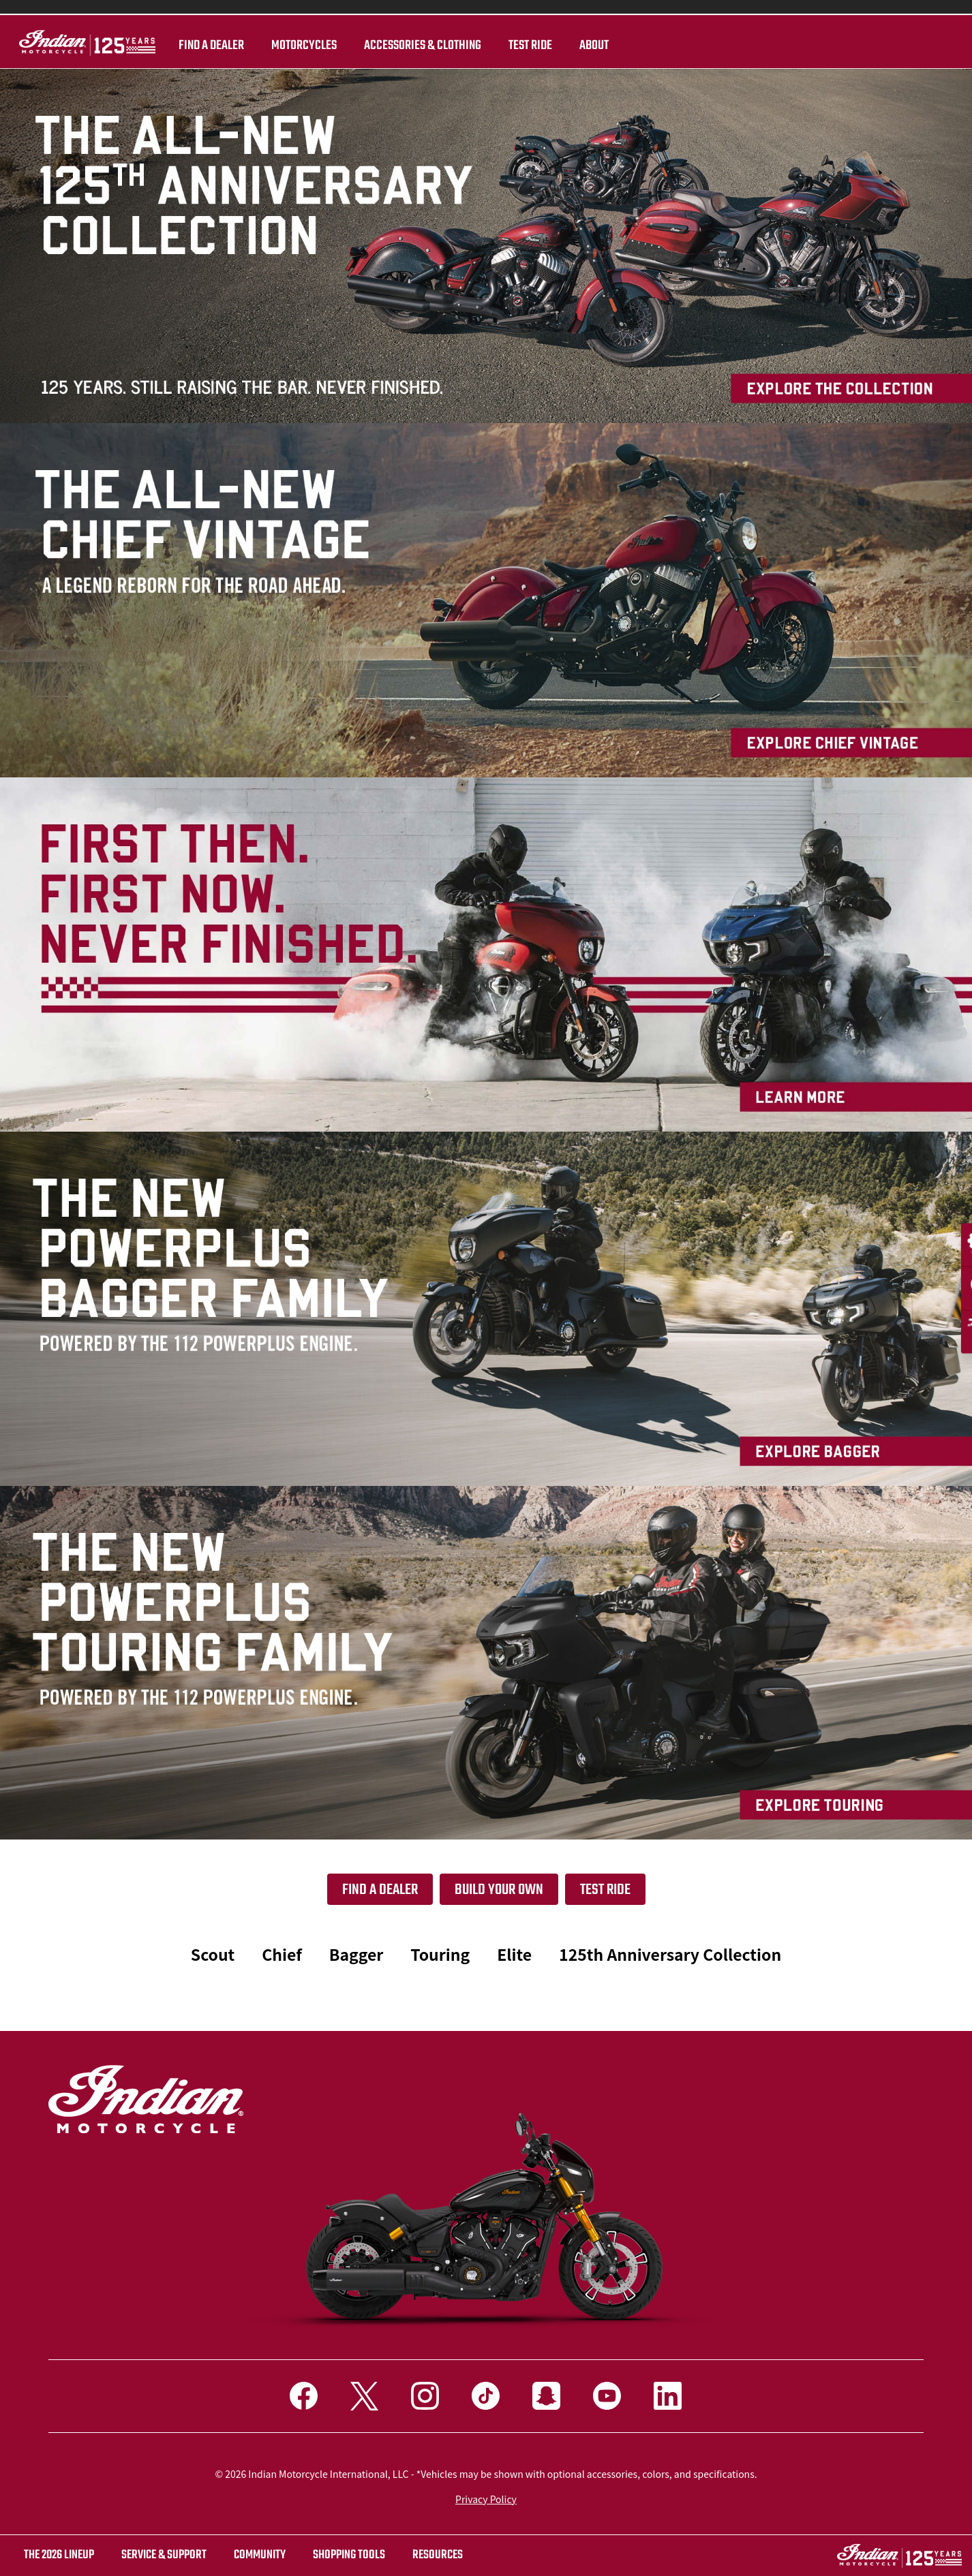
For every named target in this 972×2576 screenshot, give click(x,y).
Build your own (499, 1890)
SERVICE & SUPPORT (164, 2555)
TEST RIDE (512, 45)
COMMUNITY (260, 2555)
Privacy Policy (486, 2499)
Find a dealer (193, 45)
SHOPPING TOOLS (349, 2555)
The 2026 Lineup (59, 2555)
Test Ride (605, 1890)
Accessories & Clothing (404, 45)
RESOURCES (437, 2555)
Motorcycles (285, 45)
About (575, 45)
